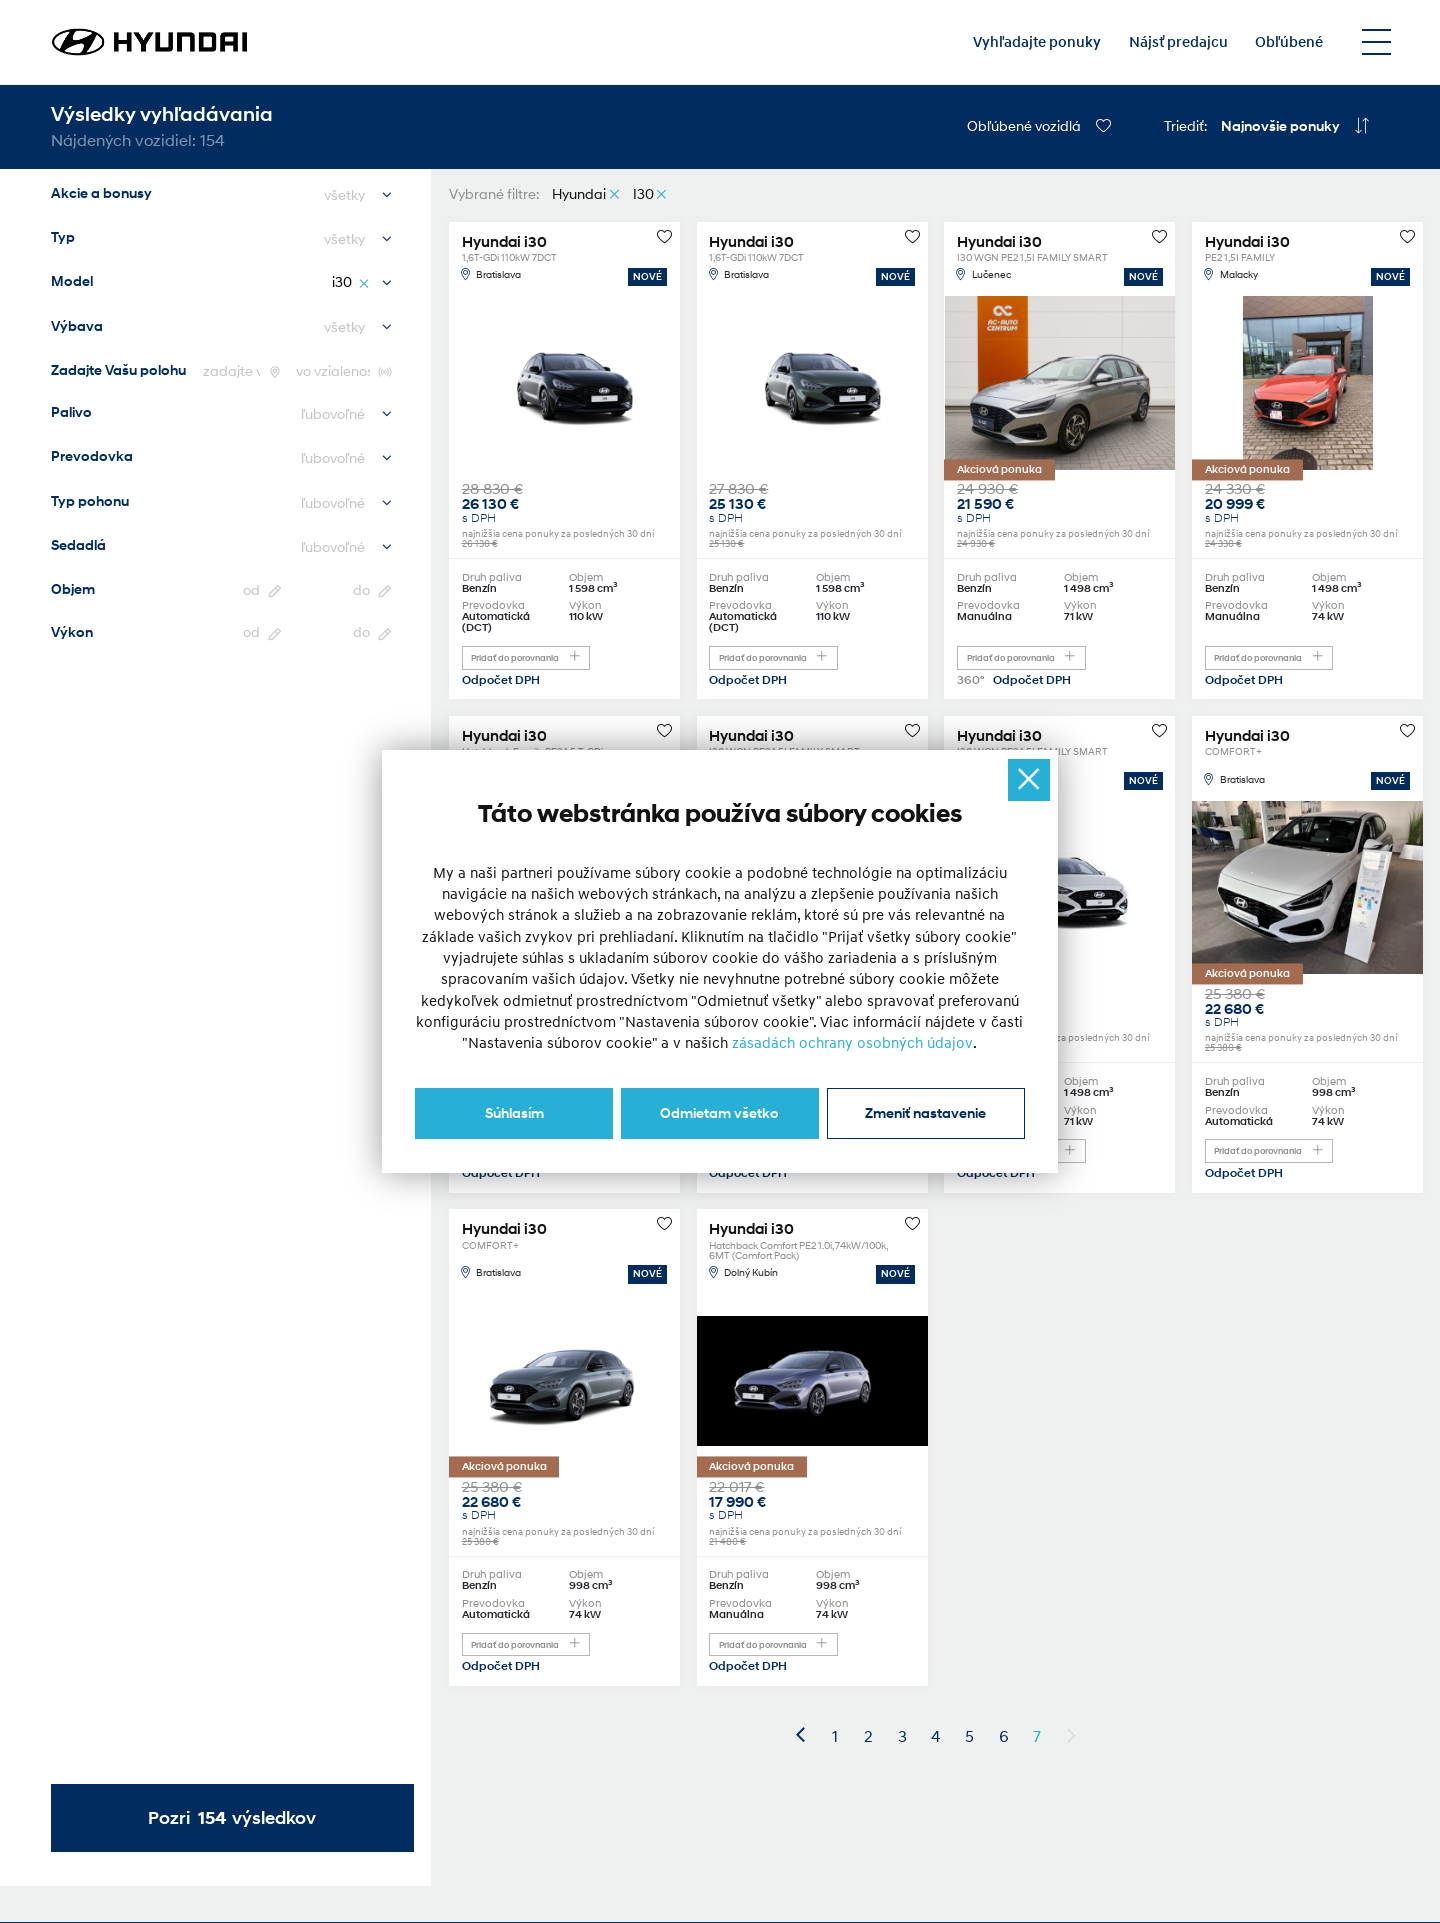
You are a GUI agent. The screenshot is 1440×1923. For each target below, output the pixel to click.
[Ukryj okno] (1029, 780)
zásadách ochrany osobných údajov (853, 1043)
